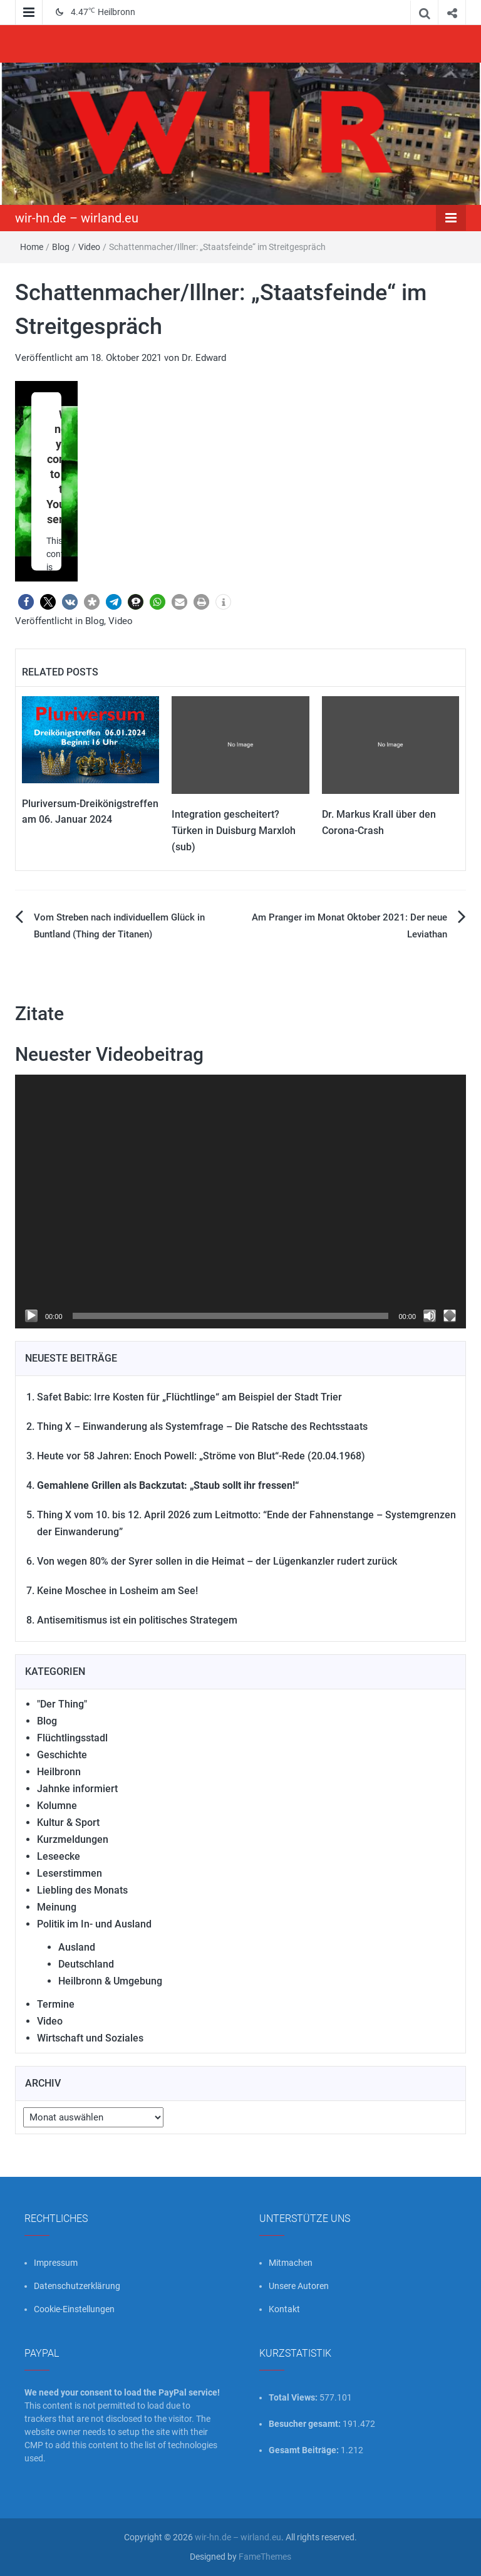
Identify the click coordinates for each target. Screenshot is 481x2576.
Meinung (56, 1907)
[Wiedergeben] (31, 1316)
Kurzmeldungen (72, 1839)
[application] (240, 1201)
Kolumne (57, 1806)
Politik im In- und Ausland (94, 1924)
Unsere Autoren (299, 2286)
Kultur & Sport (68, 1822)
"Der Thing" (62, 1704)
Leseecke (58, 1856)
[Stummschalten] (429, 1316)
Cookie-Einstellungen (74, 2309)
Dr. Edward (204, 357)
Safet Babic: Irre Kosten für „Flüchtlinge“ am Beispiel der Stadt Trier (189, 1397)
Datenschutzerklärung (77, 2286)
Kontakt (284, 2309)
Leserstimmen (69, 1873)
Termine (56, 2004)
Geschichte (62, 1755)
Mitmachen (291, 2263)
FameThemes (265, 2557)
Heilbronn (59, 1772)
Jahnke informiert (77, 1789)
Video (89, 247)
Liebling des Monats (82, 1890)
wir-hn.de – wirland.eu (76, 218)
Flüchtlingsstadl (72, 1738)
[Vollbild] (449, 1316)
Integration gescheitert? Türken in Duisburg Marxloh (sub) (234, 830)
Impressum (56, 2263)
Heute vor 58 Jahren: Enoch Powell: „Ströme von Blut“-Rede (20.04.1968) (201, 1456)
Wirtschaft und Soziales (90, 2038)
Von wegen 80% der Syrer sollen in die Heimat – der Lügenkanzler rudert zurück (217, 1561)
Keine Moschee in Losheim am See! (117, 1591)
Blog (61, 247)
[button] (26, 602)
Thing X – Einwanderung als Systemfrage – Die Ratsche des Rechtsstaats (202, 1426)
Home (31, 247)
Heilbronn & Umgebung (110, 1981)
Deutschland (86, 1964)
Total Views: (294, 2397)
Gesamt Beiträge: (305, 2450)
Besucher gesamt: (306, 2424)
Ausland (76, 1947)
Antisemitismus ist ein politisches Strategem (137, 1620)
